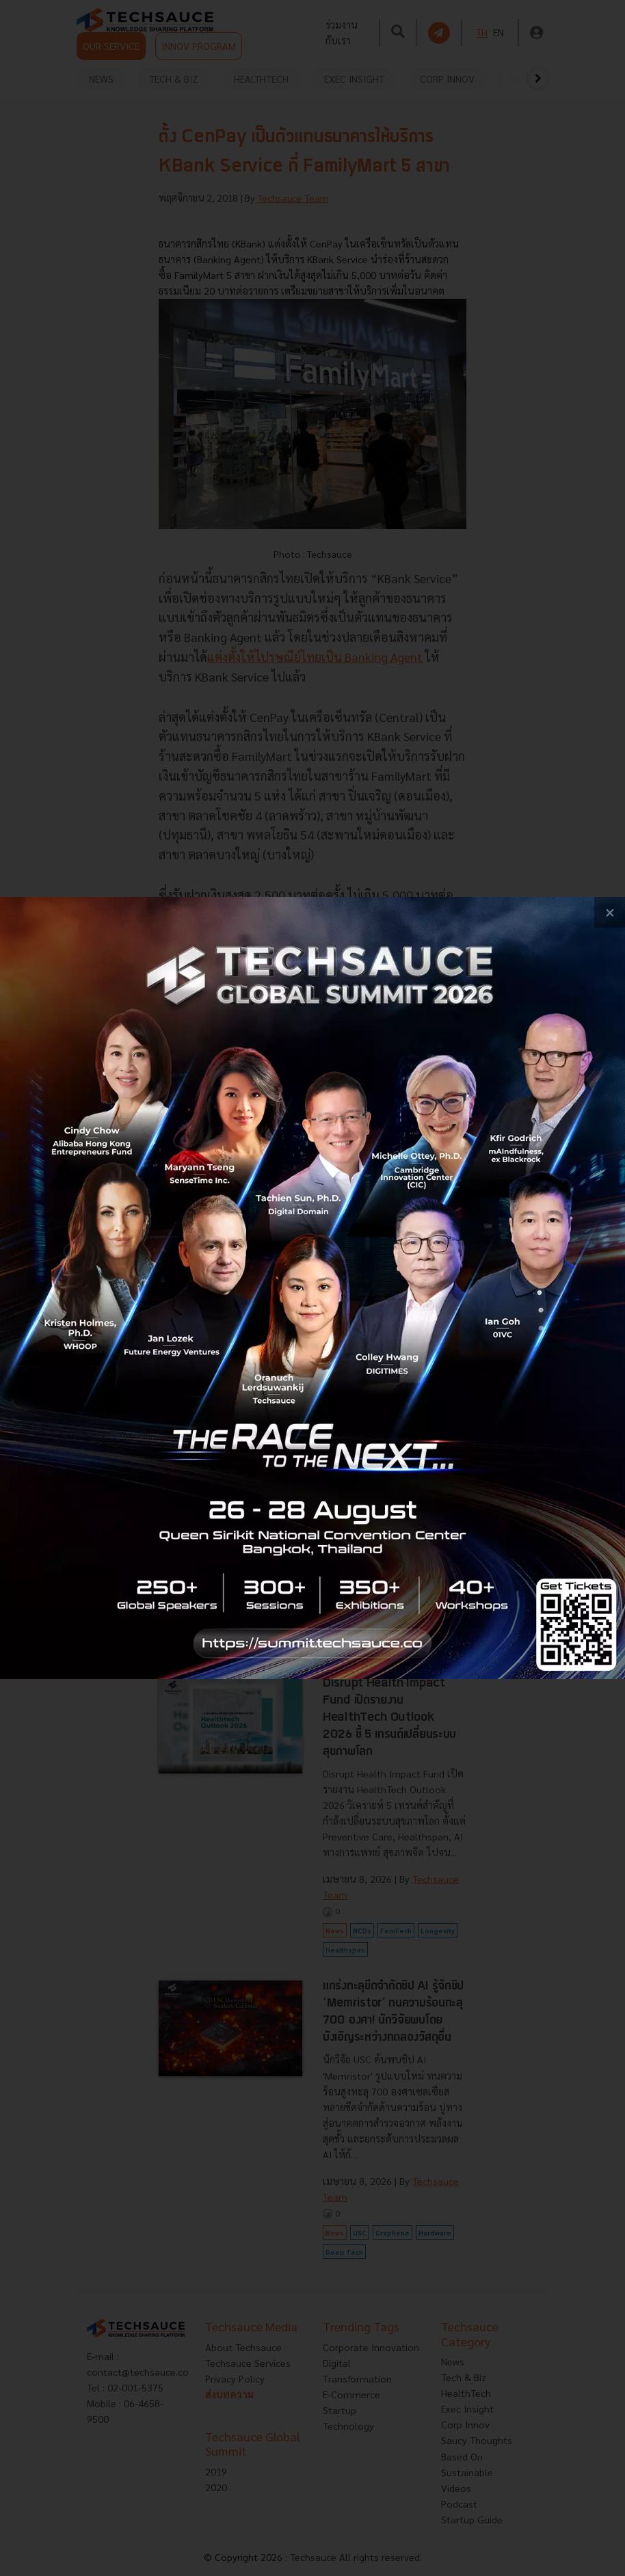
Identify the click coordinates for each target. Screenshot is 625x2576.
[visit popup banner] (312, 1287)
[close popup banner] (609, 912)
